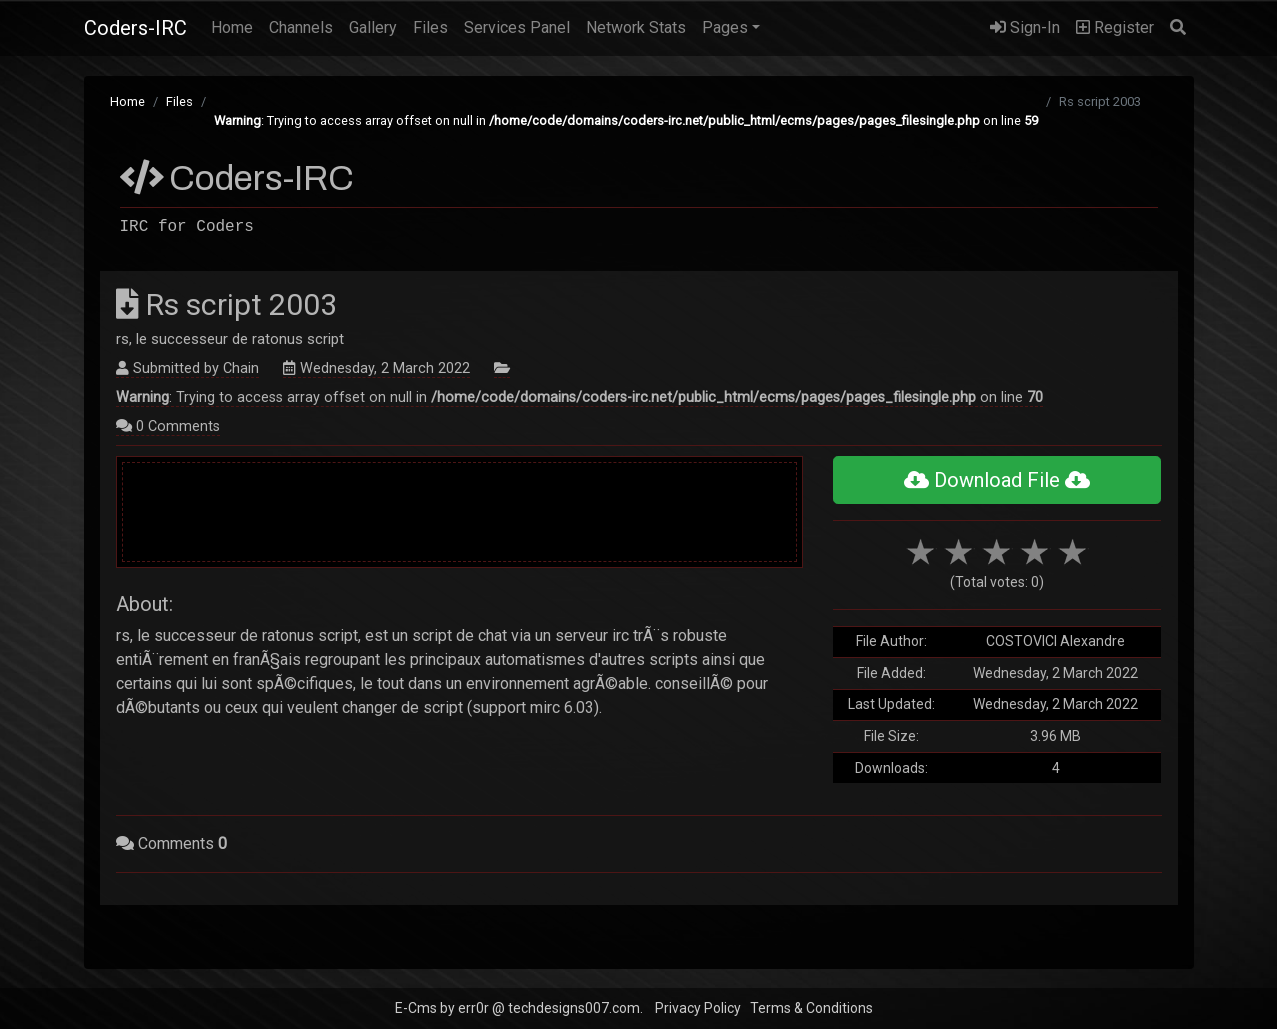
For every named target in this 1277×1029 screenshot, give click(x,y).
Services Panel (517, 27)
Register (1115, 27)
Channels (301, 27)
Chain (241, 368)
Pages (725, 27)
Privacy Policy (698, 1008)
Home (236, 26)
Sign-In (1025, 27)
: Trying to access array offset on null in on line (626, 120)
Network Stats (636, 27)
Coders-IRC (135, 28)
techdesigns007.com (574, 1008)
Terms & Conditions (811, 1008)
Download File (997, 480)
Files (430, 27)
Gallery (373, 27)
